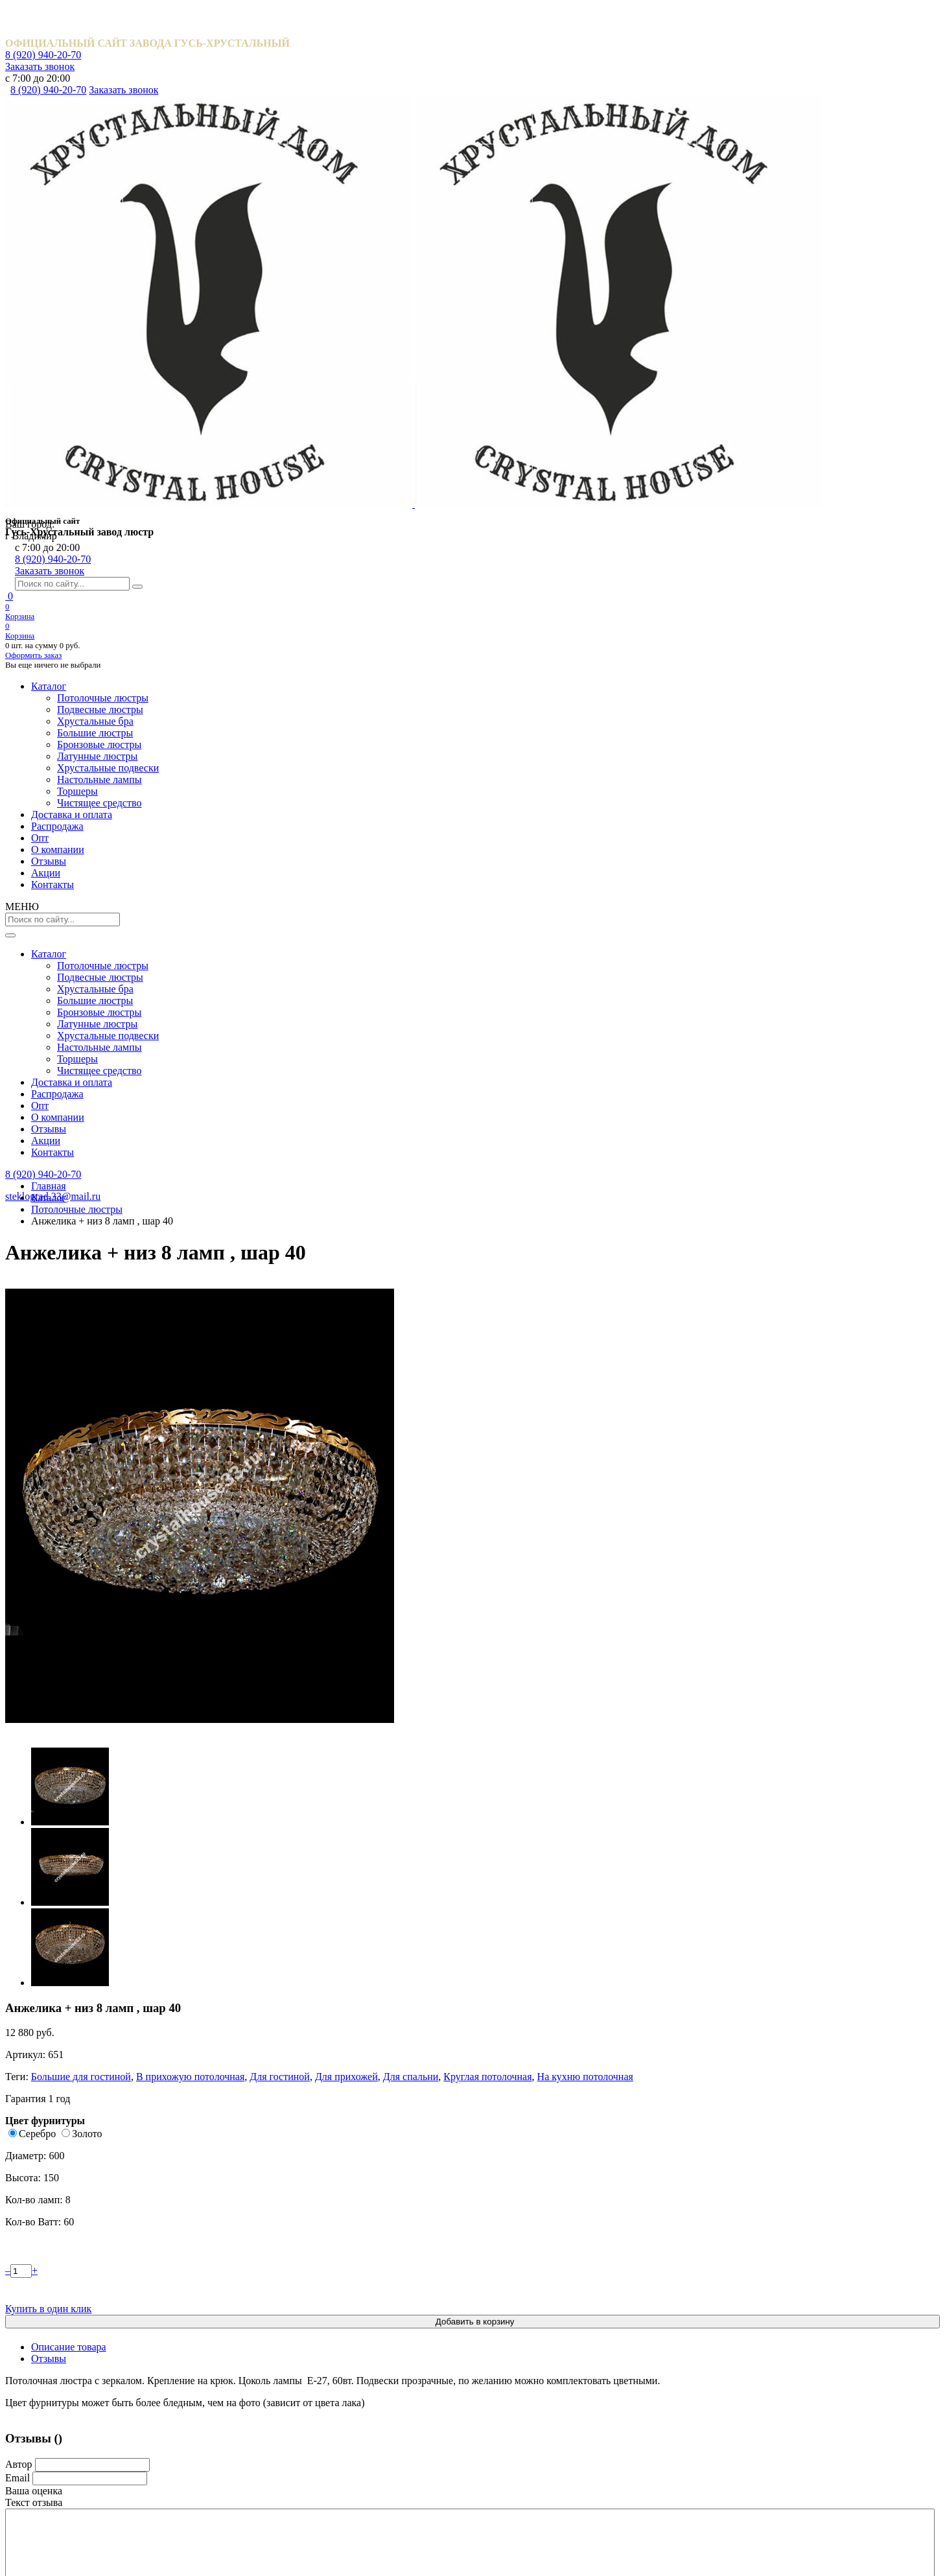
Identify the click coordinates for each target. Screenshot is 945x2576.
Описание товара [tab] (569, 690)
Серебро (552, 419)
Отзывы (559, 121)
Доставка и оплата (221, 121)
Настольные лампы (523, 2394)
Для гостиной (785, 330)
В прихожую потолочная (703, 330)
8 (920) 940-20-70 (707, 16)
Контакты (731, 121)
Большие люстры (519, 2307)
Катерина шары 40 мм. (374, 1168)
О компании (473, 121)
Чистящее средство (524, 2438)
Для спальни (598, 341)
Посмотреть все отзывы (472, 1823)
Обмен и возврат (129, 2416)
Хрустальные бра (518, 2284)
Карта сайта (116, 2535)
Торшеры (502, 2416)
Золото (605, 419)
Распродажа (315, 121)
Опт (394, 121)
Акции (645, 121)
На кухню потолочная (759, 341)
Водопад (181, 1168)
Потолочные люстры (526, 2241)
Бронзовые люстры (523, 2329)
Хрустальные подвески (530, 2372)
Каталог (127, 121)
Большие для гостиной (602, 330)
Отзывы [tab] (640, 690)
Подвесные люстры (524, 2262)
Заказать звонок (801, 16)
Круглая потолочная (668, 341)
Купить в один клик (723, 568)
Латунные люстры (520, 2351)
